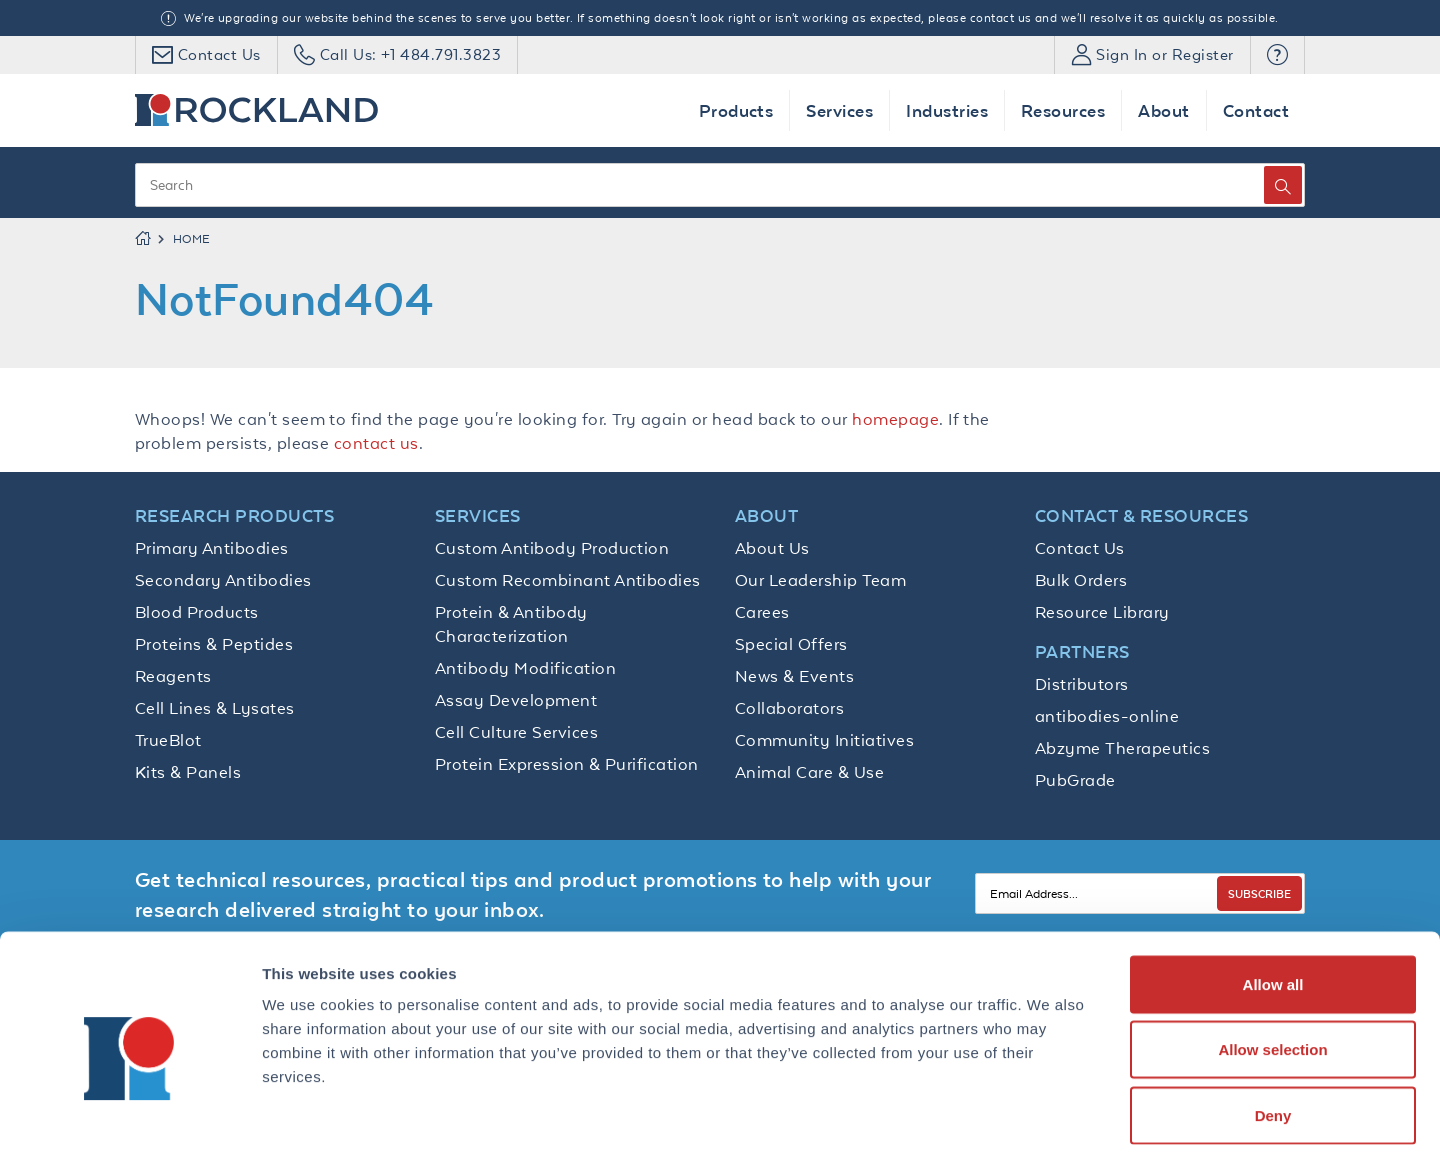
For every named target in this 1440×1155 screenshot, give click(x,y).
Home (192, 239)
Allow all (1273, 892)
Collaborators (789, 708)
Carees (762, 612)
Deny (1273, 1023)
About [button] (1163, 110)
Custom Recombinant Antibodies (568, 580)
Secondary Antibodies (223, 580)
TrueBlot (168, 740)
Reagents (173, 676)
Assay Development (516, 700)
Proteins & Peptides (214, 644)
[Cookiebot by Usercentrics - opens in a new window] (129, 1116)
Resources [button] (1063, 110)
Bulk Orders (1081, 580)
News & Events (794, 676)
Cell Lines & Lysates (215, 708)
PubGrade (1075, 780)
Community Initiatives (824, 740)
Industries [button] (947, 110)
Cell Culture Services (516, 732)
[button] (1277, 55)
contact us (376, 443)
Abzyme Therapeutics (1122, 748)
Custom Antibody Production (552, 548)
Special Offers (791, 644)
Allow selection (1272, 958)
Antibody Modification (525, 668)
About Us (772, 548)
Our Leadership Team (820, 580)
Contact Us (1080, 548)
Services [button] (839, 110)
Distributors (1082, 684)
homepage (895, 419)
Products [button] (736, 110)
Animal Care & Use (809, 772)
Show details (1049, 1115)
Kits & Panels (188, 772)
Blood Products (197, 612)
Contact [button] (1256, 110)
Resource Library (1102, 612)
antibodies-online (1107, 716)
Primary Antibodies (212, 548)
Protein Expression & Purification (567, 764)
